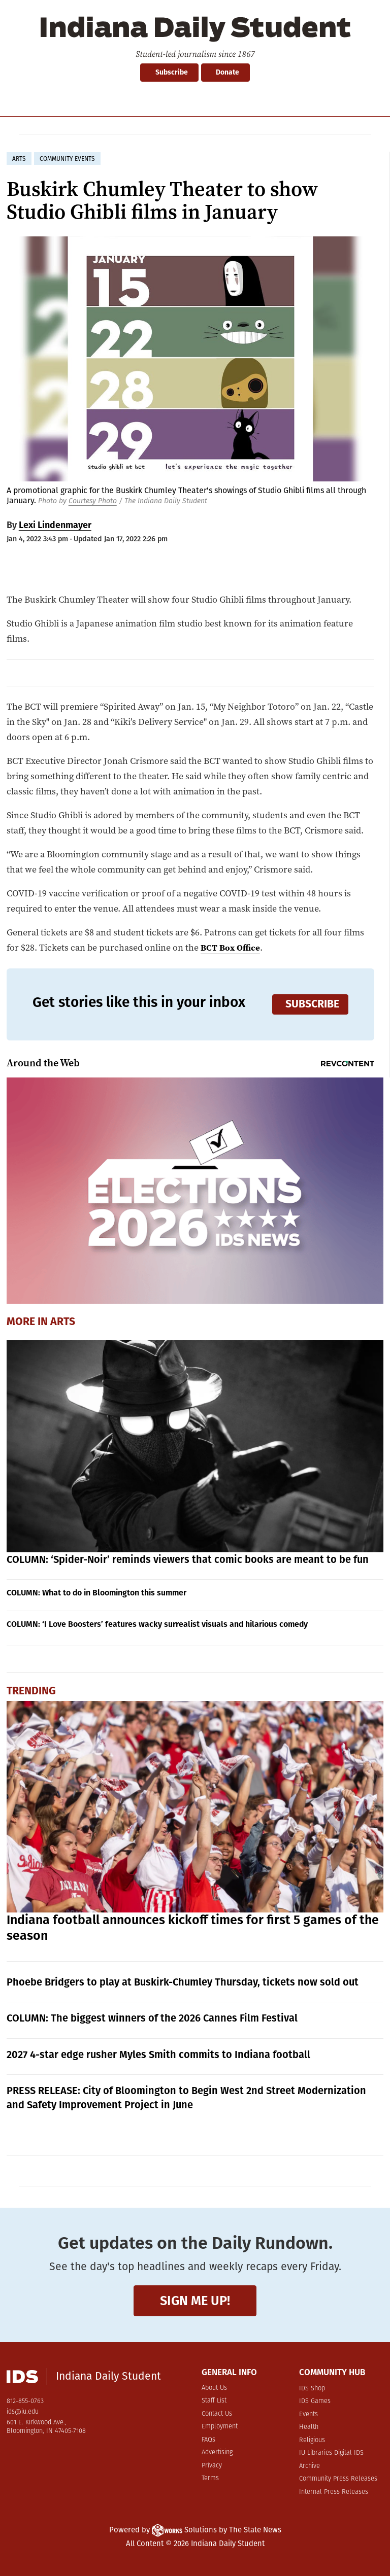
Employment (220, 2426)
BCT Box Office (232, 947)
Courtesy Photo (93, 501)
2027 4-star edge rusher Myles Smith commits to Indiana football (158, 2054)
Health (308, 2427)
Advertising (217, 2452)
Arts (62, 1321)
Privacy (212, 2465)
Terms (210, 2478)
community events (67, 158)
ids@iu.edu (23, 2412)
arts (19, 158)
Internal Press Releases (333, 2492)
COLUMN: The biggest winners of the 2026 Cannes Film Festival (152, 2018)
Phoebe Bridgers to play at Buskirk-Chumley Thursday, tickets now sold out (183, 1982)
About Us (214, 2388)
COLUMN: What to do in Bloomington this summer (96, 1592)
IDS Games (315, 2401)
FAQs (208, 2439)
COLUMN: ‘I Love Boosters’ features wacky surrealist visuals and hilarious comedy (157, 1624)
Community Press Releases (338, 2479)
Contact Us (217, 2414)
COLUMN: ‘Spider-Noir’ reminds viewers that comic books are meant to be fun (188, 1559)
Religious (312, 2440)
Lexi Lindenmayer (55, 525)
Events (308, 2414)
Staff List (214, 2400)
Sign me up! (195, 2301)
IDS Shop (312, 2388)
